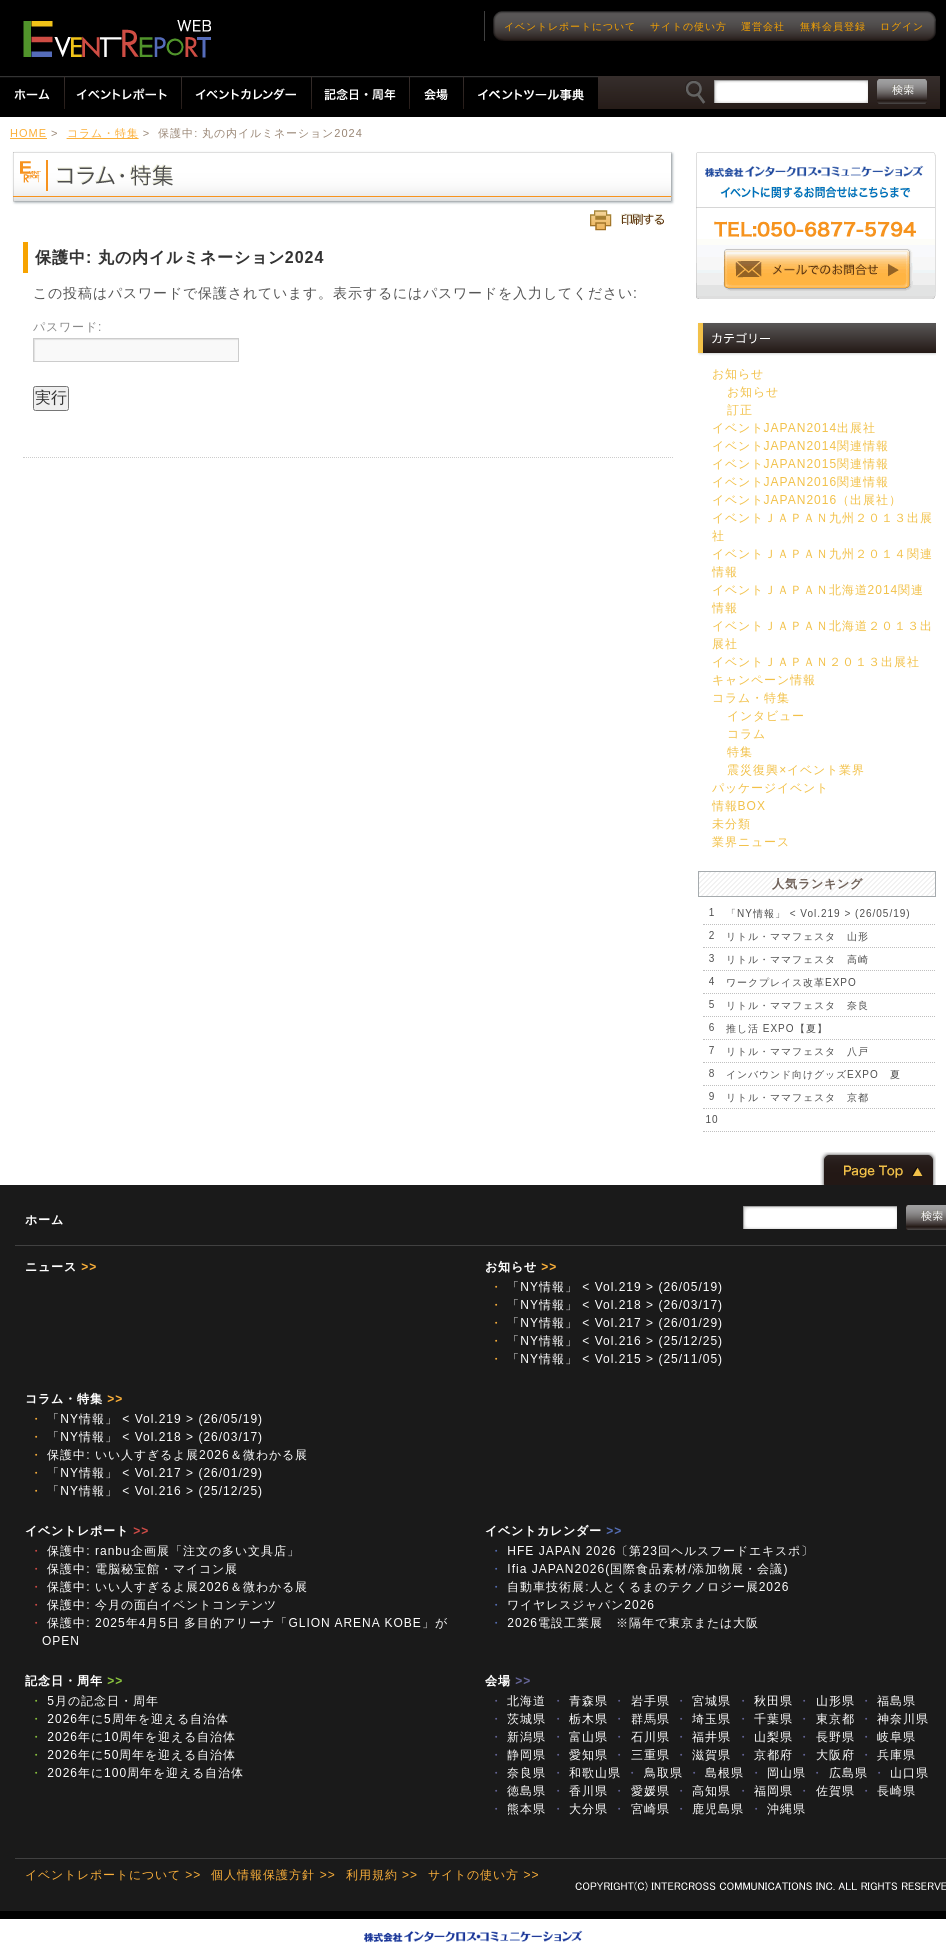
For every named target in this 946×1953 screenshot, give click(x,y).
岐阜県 (888, 1737)
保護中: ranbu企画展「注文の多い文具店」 (165, 1551)
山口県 (901, 1773)
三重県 (641, 1755)
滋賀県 (703, 1755)
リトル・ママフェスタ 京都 (797, 1097)
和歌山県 (586, 1773)
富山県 (580, 1737)
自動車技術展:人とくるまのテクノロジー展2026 (639, 1587)
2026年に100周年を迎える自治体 (137, 1773)
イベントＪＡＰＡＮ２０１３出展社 (816, 662)
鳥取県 (654, 1773)
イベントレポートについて (570, 26)
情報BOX (739, 806)
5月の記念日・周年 (94, 1701)
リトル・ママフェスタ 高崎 (797, 959)
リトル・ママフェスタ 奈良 (797, 1005)
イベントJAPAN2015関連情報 (800, 464)
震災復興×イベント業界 (796, 770)
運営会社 (763, 26)
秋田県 (765, 1701)
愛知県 (580, 1755)
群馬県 (641, 1719)
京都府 (765, 1755)
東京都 (826, 1719)
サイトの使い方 (688, 26)
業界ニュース (751, 842)
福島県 (888, 1701)
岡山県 (778, 1773)
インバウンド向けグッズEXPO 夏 (813, 1074)
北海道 (518, 1701)
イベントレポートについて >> (113, 1875)
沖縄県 (778, 1809)
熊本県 (518, 1809)
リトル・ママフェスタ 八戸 (797, 1051)
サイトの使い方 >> (483, 1875)
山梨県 (765, 1737)
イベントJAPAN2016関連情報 (800, 482)
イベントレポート (87, 1531)
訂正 (740, 410)
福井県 (703, 1737)
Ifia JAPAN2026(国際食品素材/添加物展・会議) (645, 1569)
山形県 (826, 1701)
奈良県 (518, 1773)
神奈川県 (894, 1719)
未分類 (731, 824)
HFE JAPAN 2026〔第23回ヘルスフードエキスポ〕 (652, 1551)
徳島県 (518, 1791)
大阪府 (826, 1755)
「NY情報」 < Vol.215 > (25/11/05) (606, 1359)
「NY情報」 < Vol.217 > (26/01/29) (606, 1323)
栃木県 (580, 1719)
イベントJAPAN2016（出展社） (807, 500)
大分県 (580, 1809)
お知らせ (738, 374)
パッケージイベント (770, 788)
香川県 (580, 1791)
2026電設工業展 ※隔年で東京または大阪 (631, 1623)
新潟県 (518, 1737)
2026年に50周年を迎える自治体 (133, 1755)
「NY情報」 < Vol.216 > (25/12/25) (606, 1341)
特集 (740, 752)
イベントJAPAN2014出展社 (794, 428)
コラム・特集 (103, 133)
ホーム (44, 1220)
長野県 (826, 1737)
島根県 (716, 1773)
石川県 (641, 1737)
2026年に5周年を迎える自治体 (129, 1719)
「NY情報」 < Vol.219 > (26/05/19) (818, 913)
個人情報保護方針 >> (273, 1875)
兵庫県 (888, 1755)
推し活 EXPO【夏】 (777, 1028)
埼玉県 (703, 1719)
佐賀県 (826, 1791)
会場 (508, 1681)
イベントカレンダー (553, 1531)
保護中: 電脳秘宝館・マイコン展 (134, 1569)
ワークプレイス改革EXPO (791, 982)
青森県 (580, 1701)
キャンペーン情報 (764, 680)
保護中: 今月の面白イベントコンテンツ (153, 1605)
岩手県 (641, 1701)
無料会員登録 (833, 26)
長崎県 (888, 1791)
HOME (28, 133)
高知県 (703, 1791)
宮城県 (703, 1701)
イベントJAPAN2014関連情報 (800, 446)
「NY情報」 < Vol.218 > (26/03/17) (606, 1305)
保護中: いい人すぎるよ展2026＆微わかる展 (169, 1455)
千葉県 (765, 1719)
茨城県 (518, 1719)
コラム (746, 734)
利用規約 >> (382, 1875)
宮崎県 (641, 1809)
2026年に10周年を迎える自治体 (133, 1737)
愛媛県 (641, 1791)
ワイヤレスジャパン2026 (572, 1605)
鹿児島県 (709, 1809)
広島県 (839, 1773)
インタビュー (766, 716)
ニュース (61, 1267)
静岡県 (518, 1755)
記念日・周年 (74, 1681)
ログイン (902, 26)
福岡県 (765, 1791)
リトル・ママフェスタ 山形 (797, 936)
